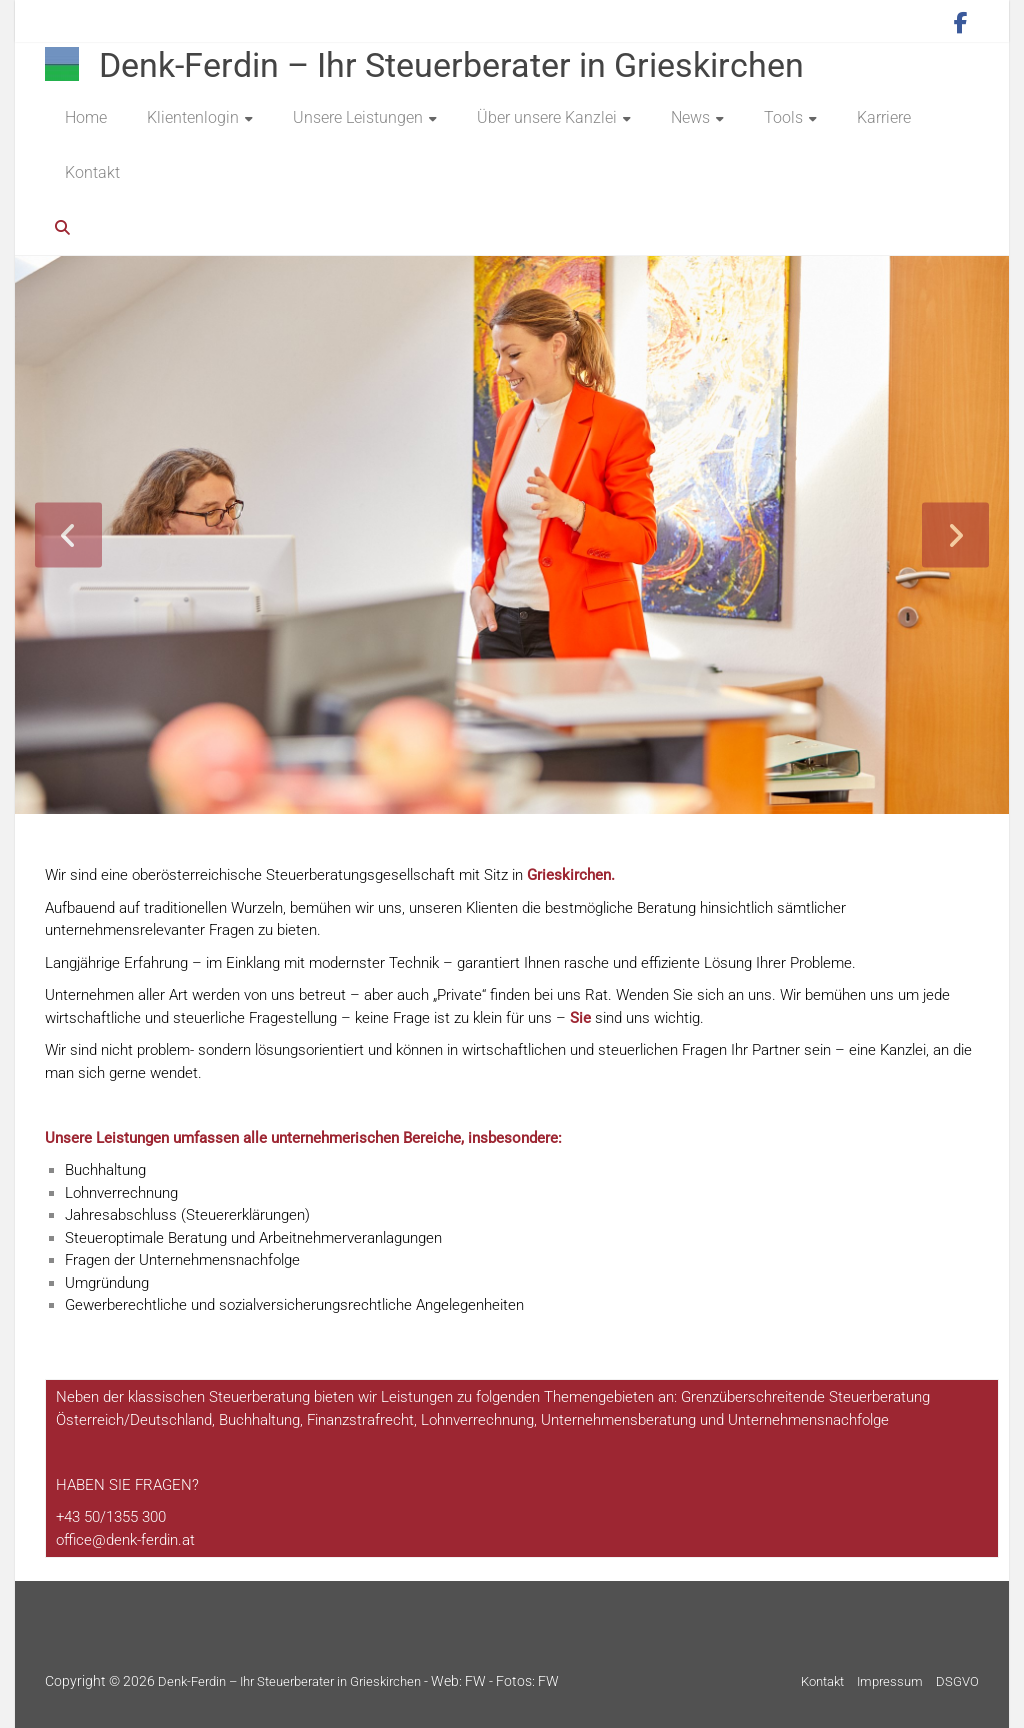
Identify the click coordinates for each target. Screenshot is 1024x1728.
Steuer (230, 1397)
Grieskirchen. (571, 875)
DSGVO (957, 1681)
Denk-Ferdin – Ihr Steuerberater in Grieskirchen (451, 65)
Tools (783, 117)
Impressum (890, 1681)
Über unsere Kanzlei (547, 117)
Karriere (884, 117)
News (690, 117)
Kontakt (92, 172)
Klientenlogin (193, 117)
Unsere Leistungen (358, 117)
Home (86, 117)
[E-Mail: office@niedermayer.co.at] (125, 1540)
